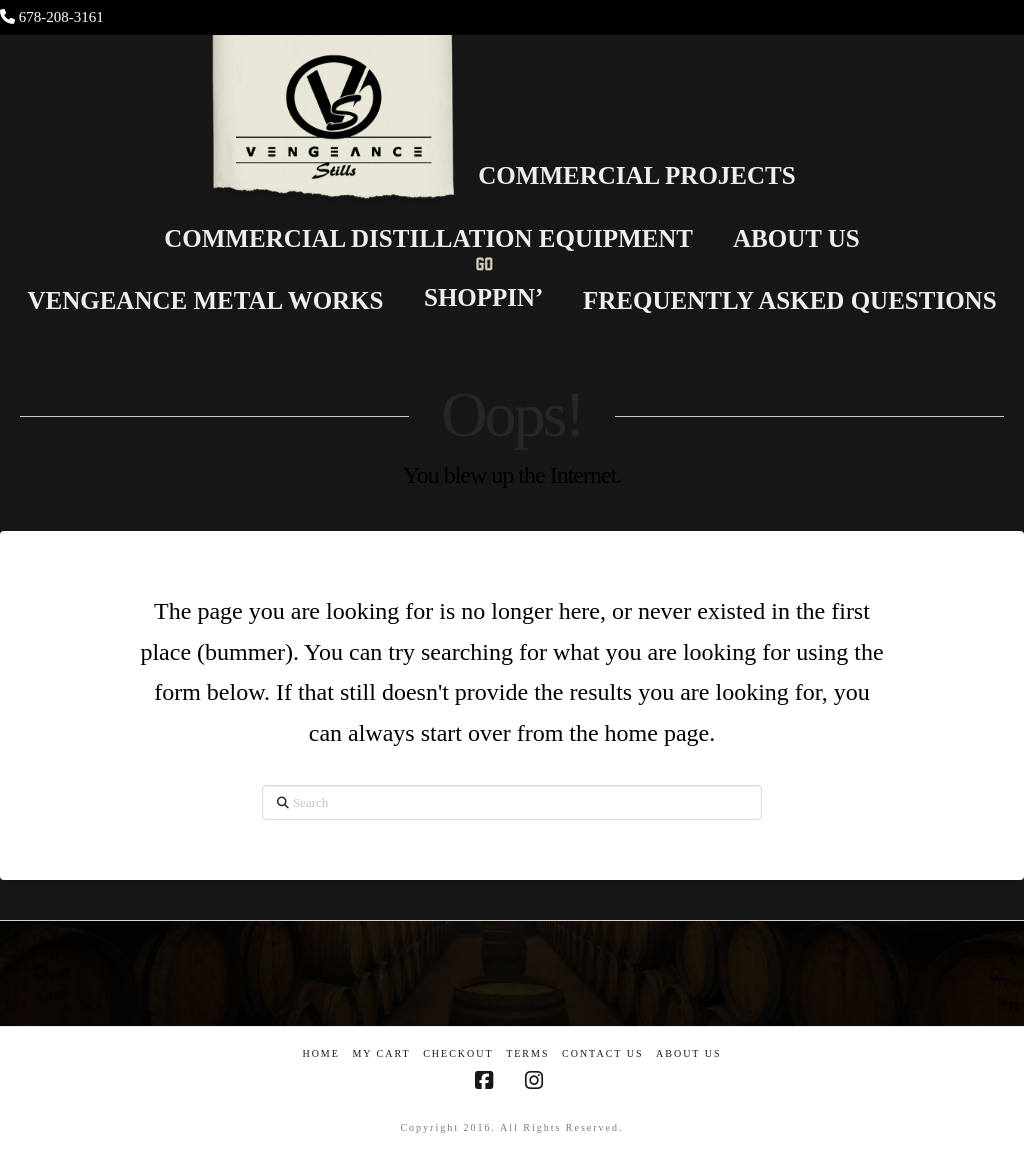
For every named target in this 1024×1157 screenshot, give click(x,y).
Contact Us (603, 1053)
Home (320, 1053)
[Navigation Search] (512, 340)
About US (689, 1053)
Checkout (458, 1053)
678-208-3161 (61, 17)
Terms (527, 1053)
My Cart (381, 1053)
